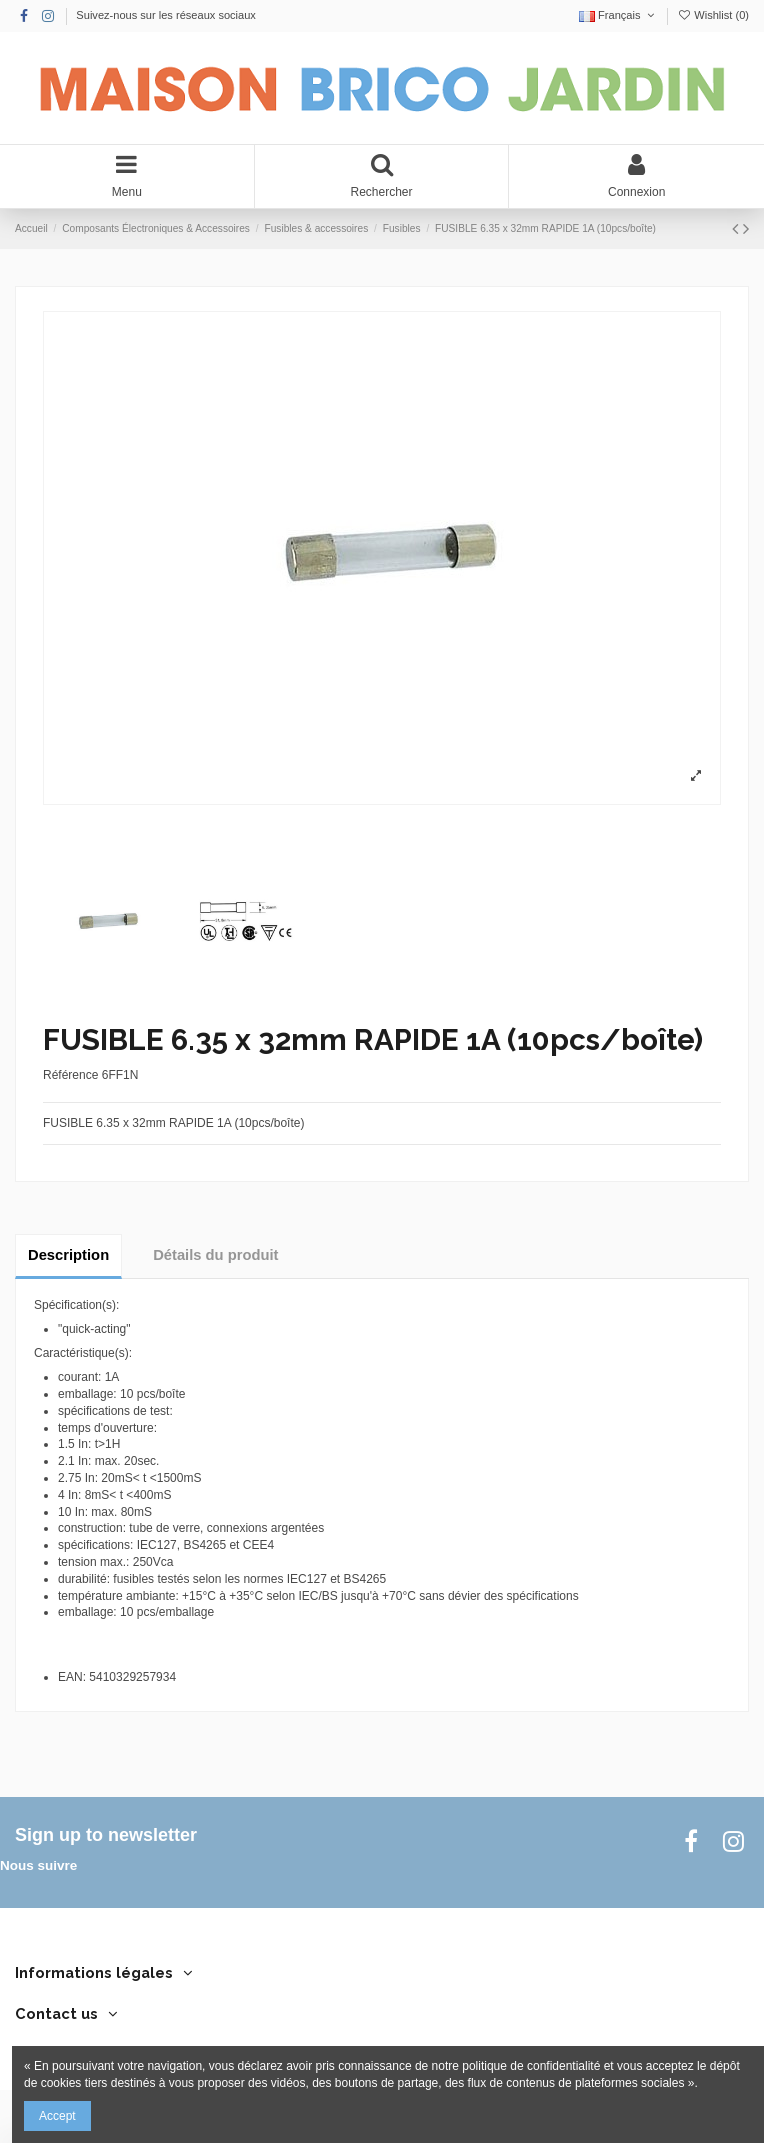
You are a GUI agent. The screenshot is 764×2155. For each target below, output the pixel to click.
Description (68, 1255)
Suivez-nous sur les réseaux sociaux (166, 15)
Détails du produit (215, 1255)
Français (618, 15)
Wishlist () (713, 15)
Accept (57, 2116)
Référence (70, 1075)
